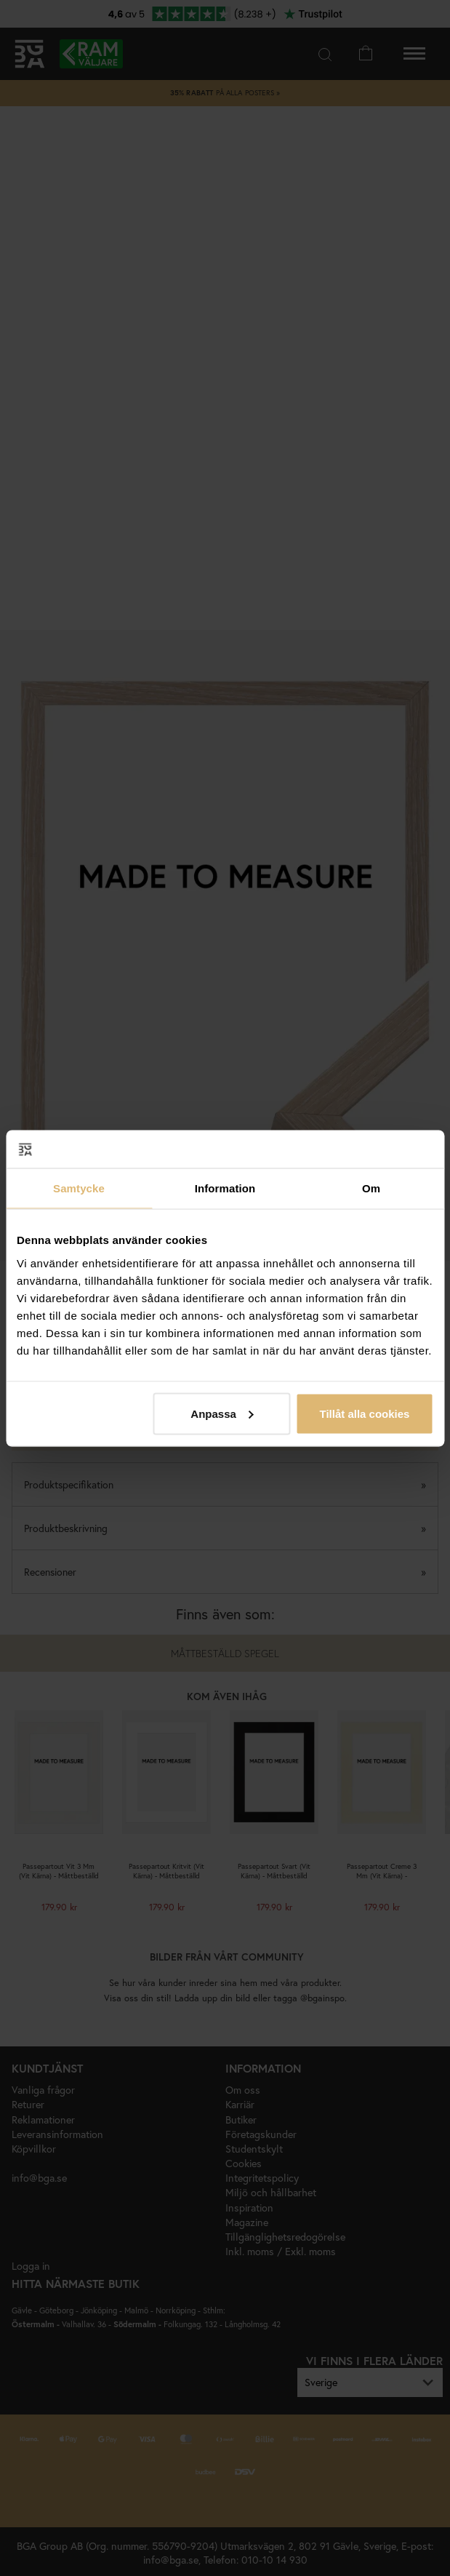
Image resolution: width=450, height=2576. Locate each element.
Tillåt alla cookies (364, 1413)
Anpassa (222, 1413)
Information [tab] (225, 1188)
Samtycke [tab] (79, 1188)
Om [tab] (371, 1188)
